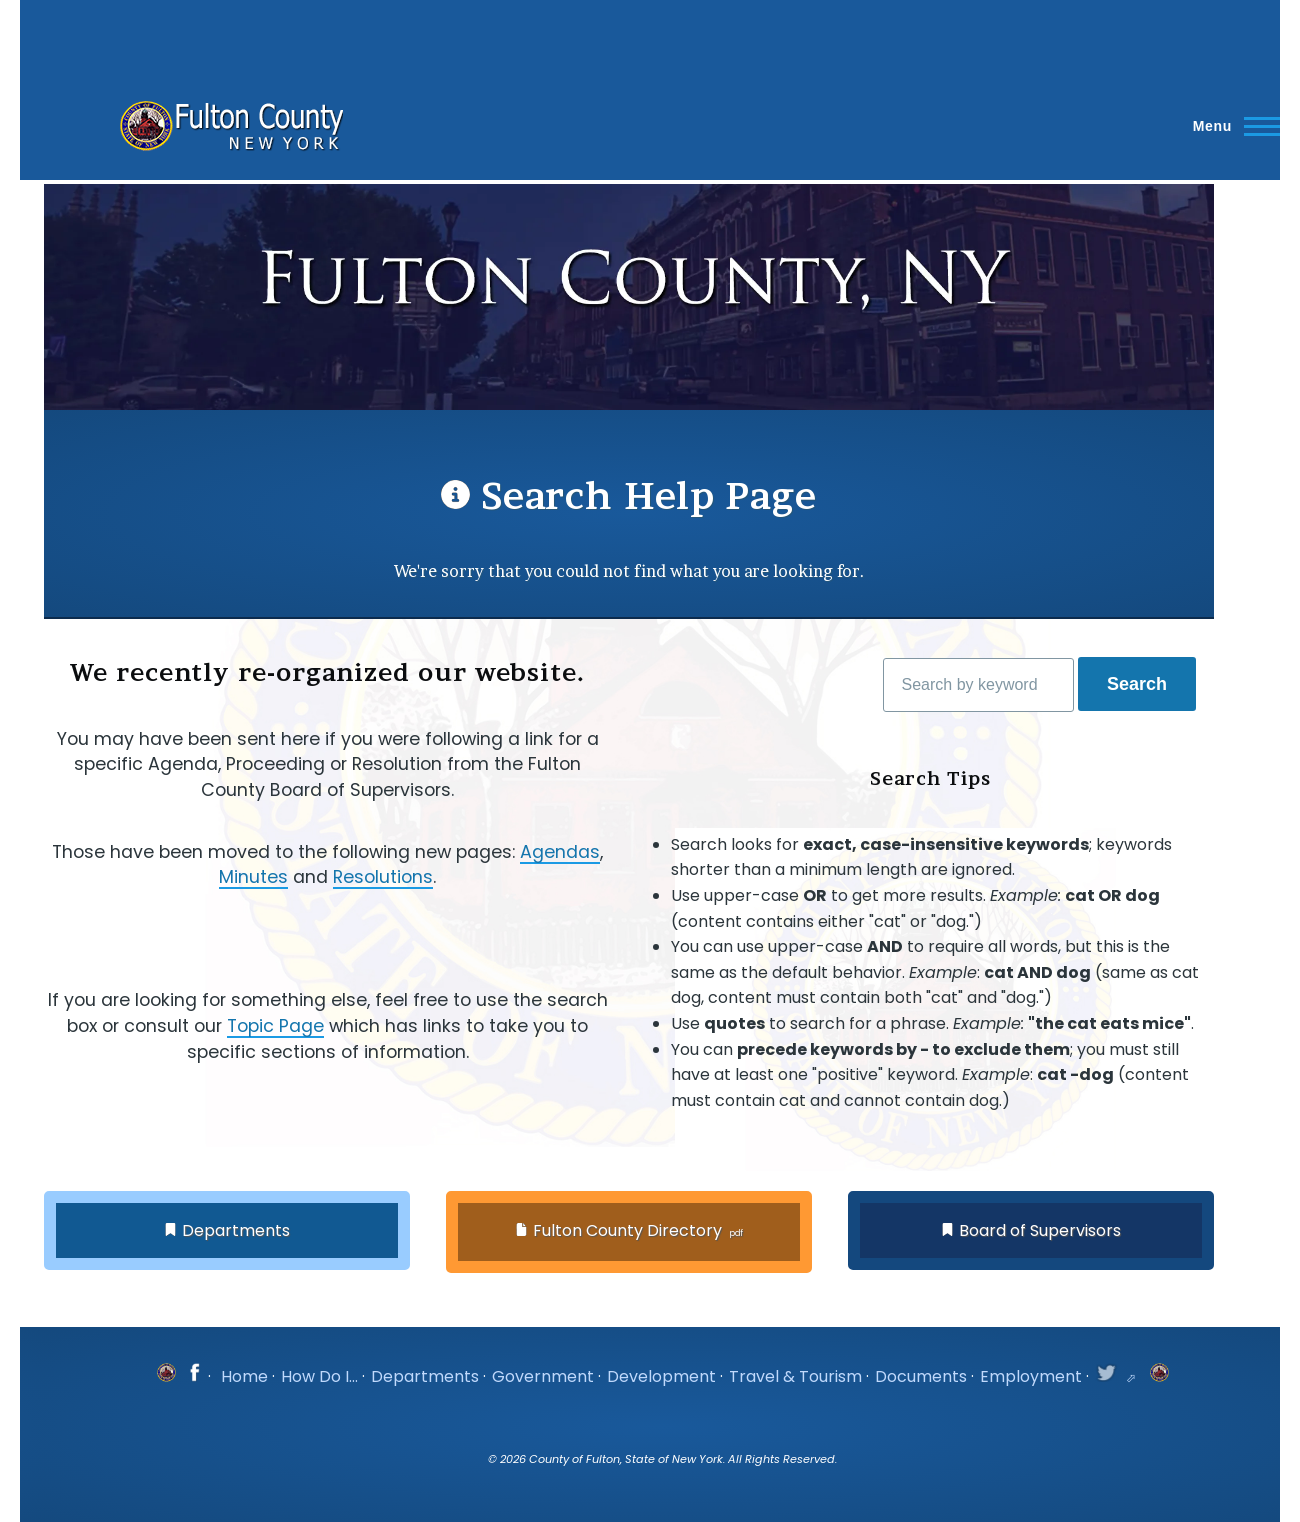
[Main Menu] (1230, 126)
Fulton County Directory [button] (627, 1230)
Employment (1031, 1376)
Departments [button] (236, 1230)
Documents (921, 1376)
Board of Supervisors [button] (1040, 1230)
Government (543, 1376)
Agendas (560, 852)
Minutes (253, 877)
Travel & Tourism (795, 1376)
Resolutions (383, 877)
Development (661, 1376)
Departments (425, 1376)
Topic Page (275, 1026)
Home (244, 1376)
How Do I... (319, 1376)
